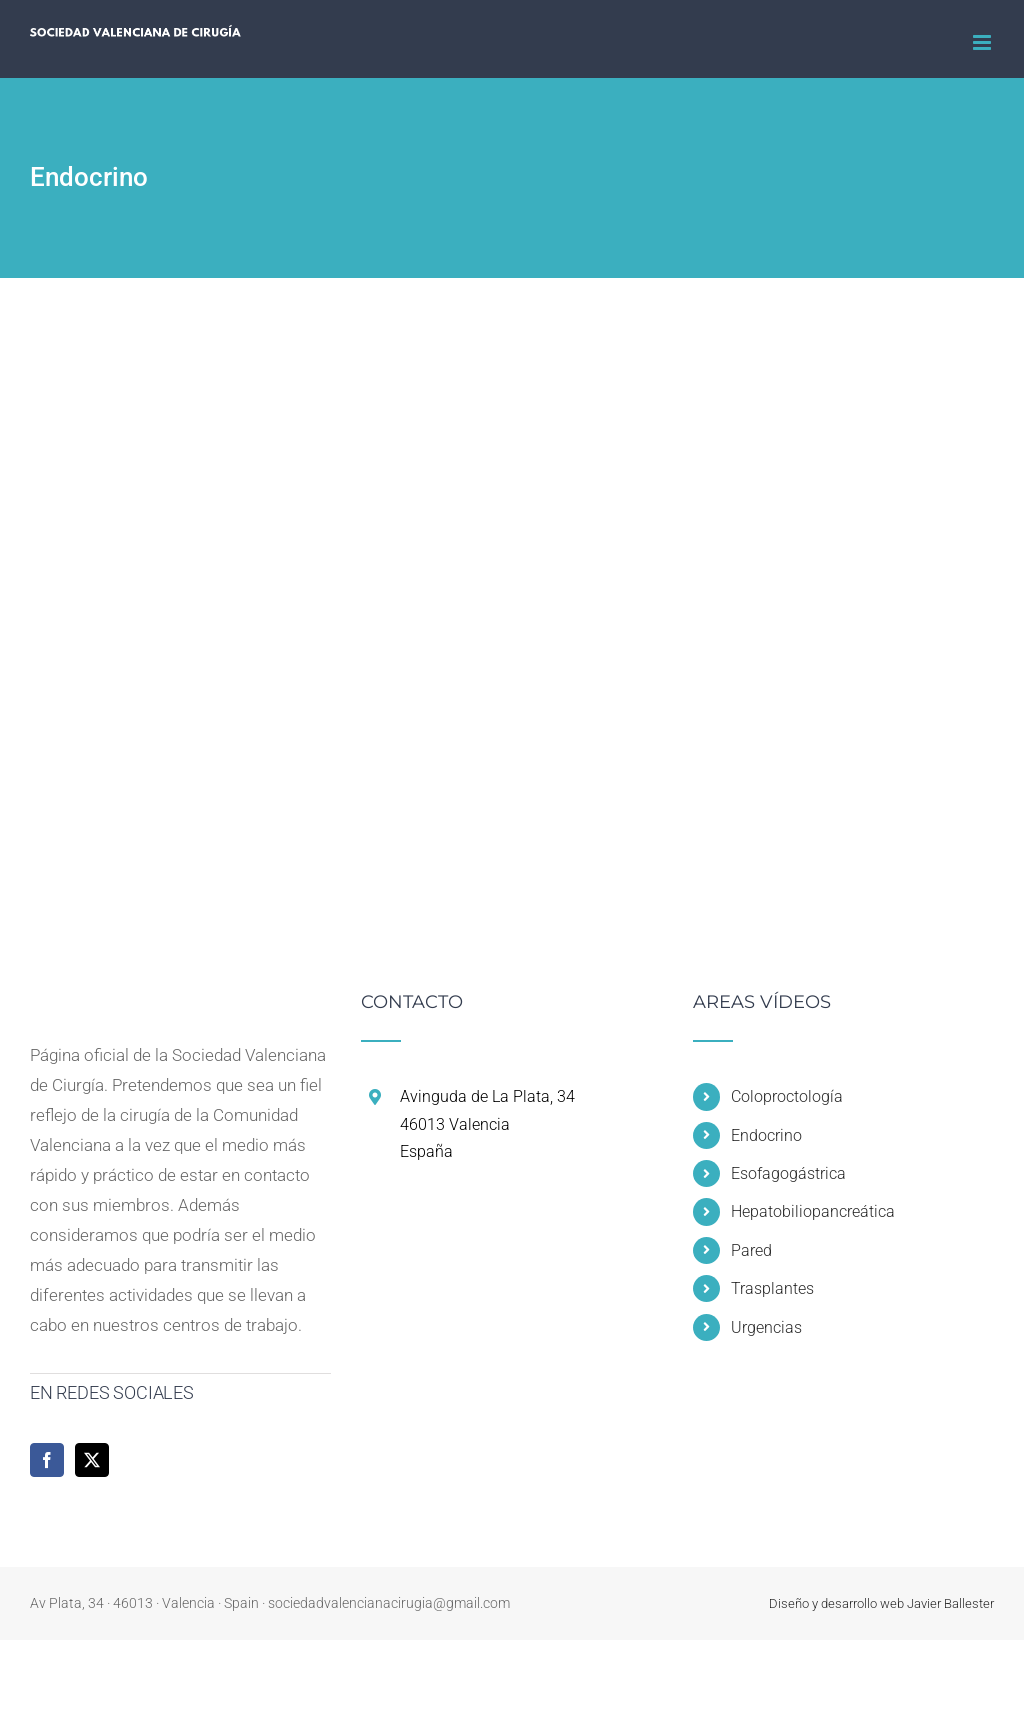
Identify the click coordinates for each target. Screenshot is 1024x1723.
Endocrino (766, 1135)
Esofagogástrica (788, 1173)
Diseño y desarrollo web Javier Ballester (881, 1603)
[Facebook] (47, 1460)
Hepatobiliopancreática (813, 1211)
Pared (751, 1250)
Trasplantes (772, 1288)
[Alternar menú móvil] (983, 42)
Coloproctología (787, 1096)
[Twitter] (92, 1460)
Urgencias (766, 1327)
